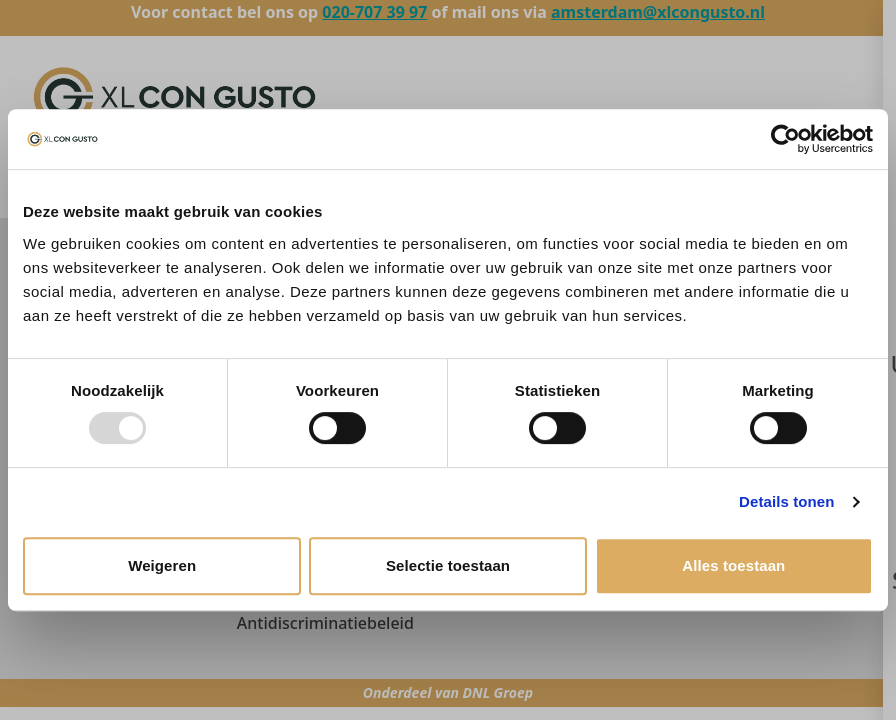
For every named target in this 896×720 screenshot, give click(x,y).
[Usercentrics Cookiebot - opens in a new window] (785, 139)
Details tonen (786, 501)
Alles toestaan (733, 565)
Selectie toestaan (448, 565)
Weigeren (162, 565)
